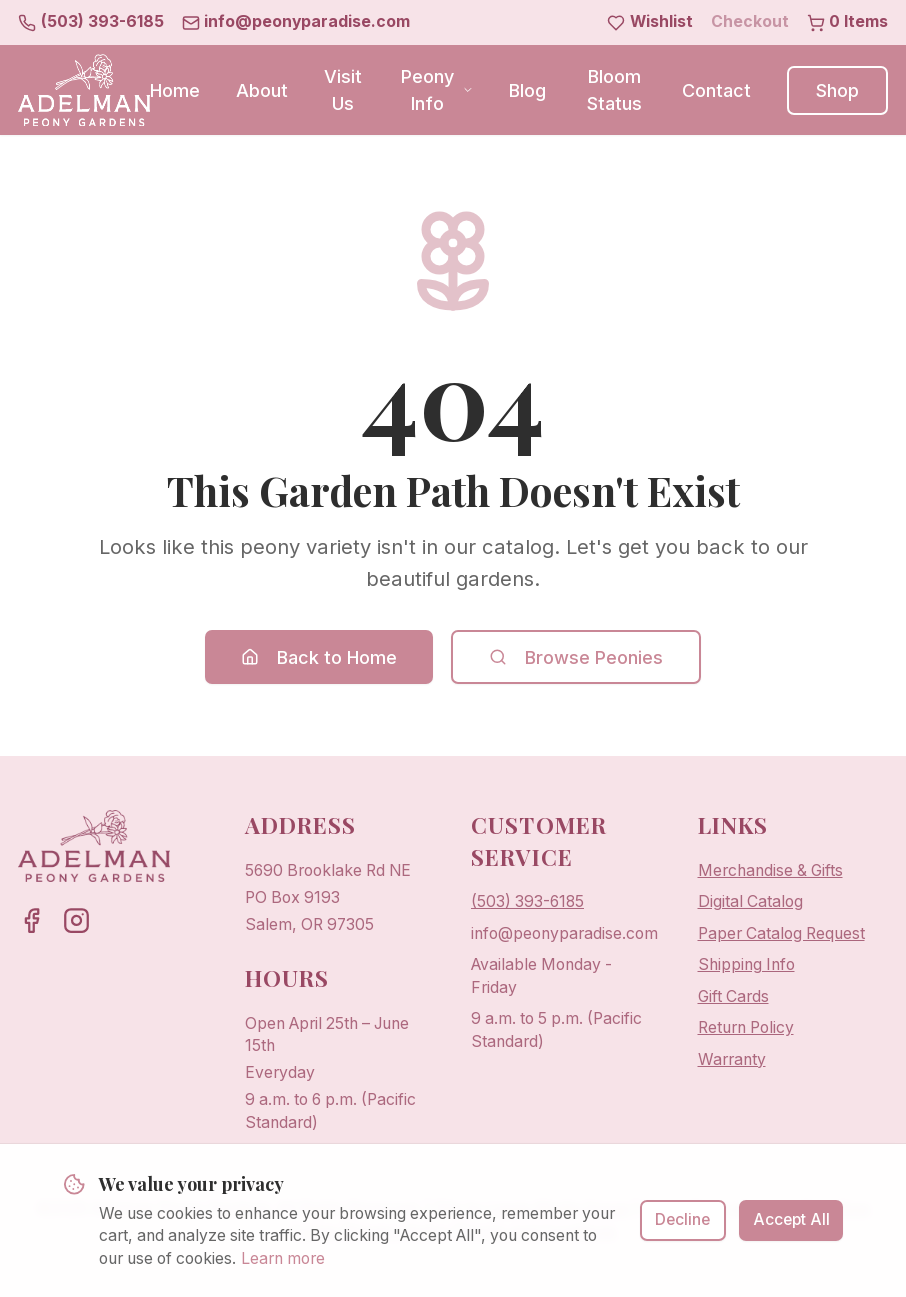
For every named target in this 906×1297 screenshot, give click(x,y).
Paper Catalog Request (781, 933)
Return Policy (746, 1027)
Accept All (791, 1226)
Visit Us (343, 90)
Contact (716, 90)
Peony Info (437, 90)
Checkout (750, 21)
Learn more (283, 1265)
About (262, 90)
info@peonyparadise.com (564, 933)
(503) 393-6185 (527, 901)
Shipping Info (746, 964)
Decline (682, 1226)
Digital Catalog (750, 901)
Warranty (732, 1059)
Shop (837, 90)
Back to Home (319, 657)
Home (175, 90)
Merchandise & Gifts (770, 870)
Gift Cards (733, 996)
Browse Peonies (576, 657)
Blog (527, 90)
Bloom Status (614, 90)
